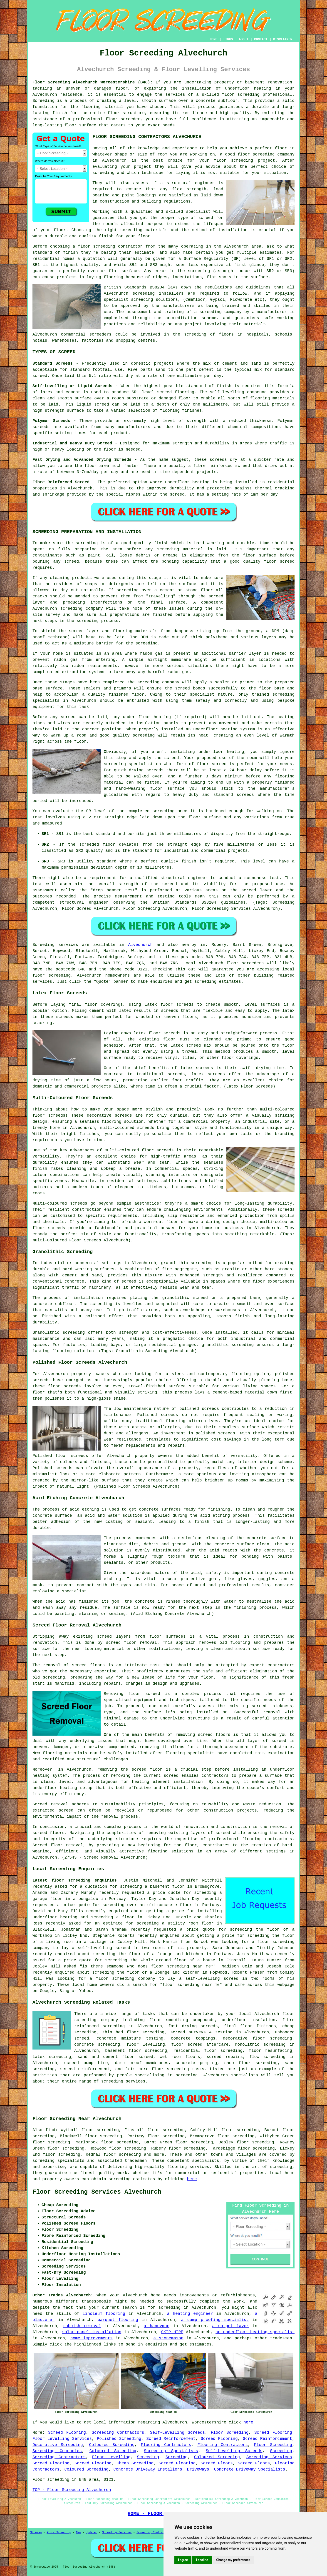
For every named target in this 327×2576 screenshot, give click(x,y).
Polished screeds (52, 1468)
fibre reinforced (213, 466)
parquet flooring (118, 2320)
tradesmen (281, 2338)
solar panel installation (91, 2332)
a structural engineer (187, 183)
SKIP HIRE (172, 2332)
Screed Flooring (67, 2432)
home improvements (91, 2338)
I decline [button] (202, 2560)
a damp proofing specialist (215, 2320)
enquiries (156, 2344)
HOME (214, 39)
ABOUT (243, 39)
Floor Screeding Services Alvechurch (96, 2192)
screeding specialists (58, 2160)
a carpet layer (230, 2326)
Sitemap (36, 2532)
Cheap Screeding (135, 2463)
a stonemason (168, 2338)
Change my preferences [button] (233, 2560)
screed (205, 218)
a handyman (156, 2326)
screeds (169, 1415)
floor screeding (241, 94)
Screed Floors (217, 2463)
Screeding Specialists (171, 2451)
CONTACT (261, 39)
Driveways (198, 2469)
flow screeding (267, 2057)
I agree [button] (183, 2560)
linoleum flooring (104, 2313)
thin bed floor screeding (133, 2032)
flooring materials (65, 1753)
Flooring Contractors (166, 2445)
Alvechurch (140, 944)
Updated (91, 2532)
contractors (214, 1775)
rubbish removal (82, 2326)
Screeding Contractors (118, 2432)
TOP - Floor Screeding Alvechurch (71, 2490)
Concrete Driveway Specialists (249, 2469)
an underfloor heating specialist (255, 2332)
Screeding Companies (57, 2451)
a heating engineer (190, 2313)
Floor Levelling (111, 2457)
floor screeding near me (181, 1966)
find (50, 2130)
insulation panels (157, 723)
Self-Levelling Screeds (177, 2432)
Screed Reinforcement (171, 2438)
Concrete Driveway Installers (147, 2469)
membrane (181, 659)
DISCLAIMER (282, 39)
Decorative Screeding (57, 2445)
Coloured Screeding (111, 2445)
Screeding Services (269, 2457)
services (42, 981)
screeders (100, 334)
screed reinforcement (85, 2069)
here (192, 2179)
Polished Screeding (119, 2438)
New (78, 2532)
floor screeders (245, 963)
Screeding (281, 2451)
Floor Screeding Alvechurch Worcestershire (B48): (92, 82)
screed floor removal (131, 1642)
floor (288, 2014)
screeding (241, 1929)
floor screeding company (266, 154)
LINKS (228, 39)
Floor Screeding (229, 2432)
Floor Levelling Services (62, 2438)
